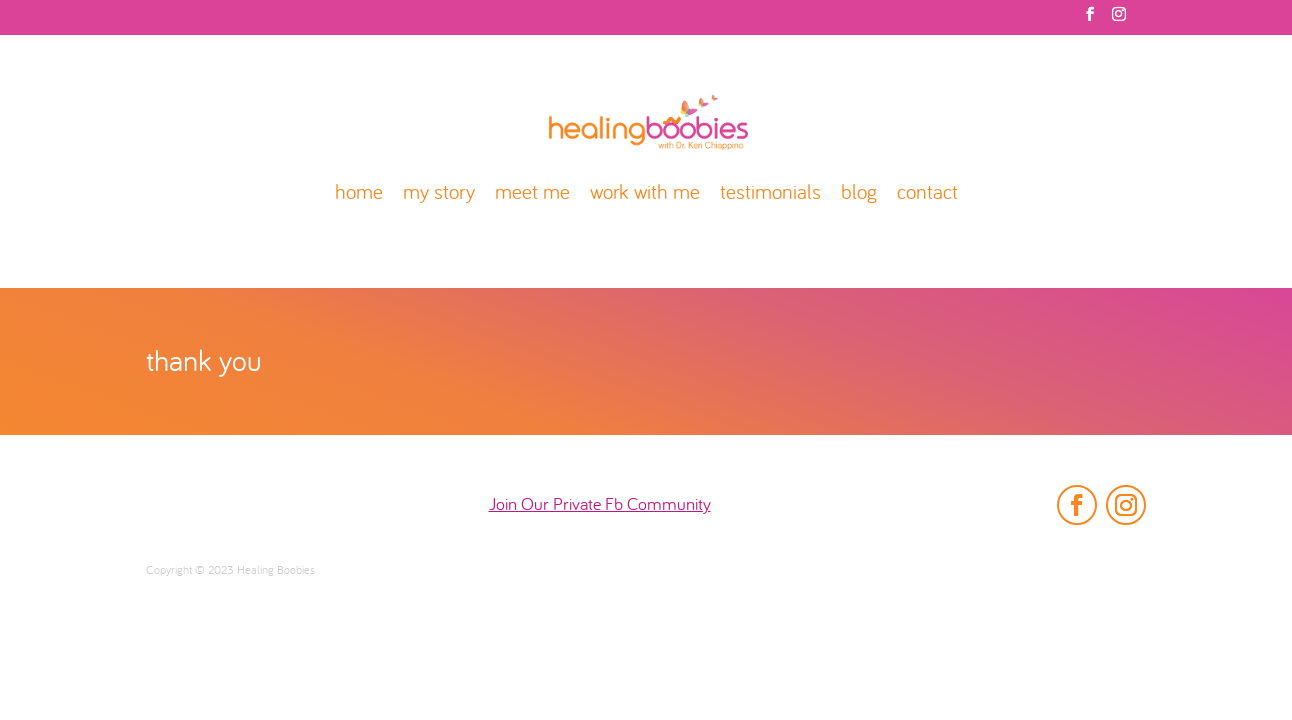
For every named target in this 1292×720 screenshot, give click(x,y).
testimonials (770, 194)
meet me (532, 194)
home (359, 194)
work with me (645, 194)
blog (859, 194)
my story (439, 194)
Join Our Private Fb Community (600, 505)
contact (927, 194)
